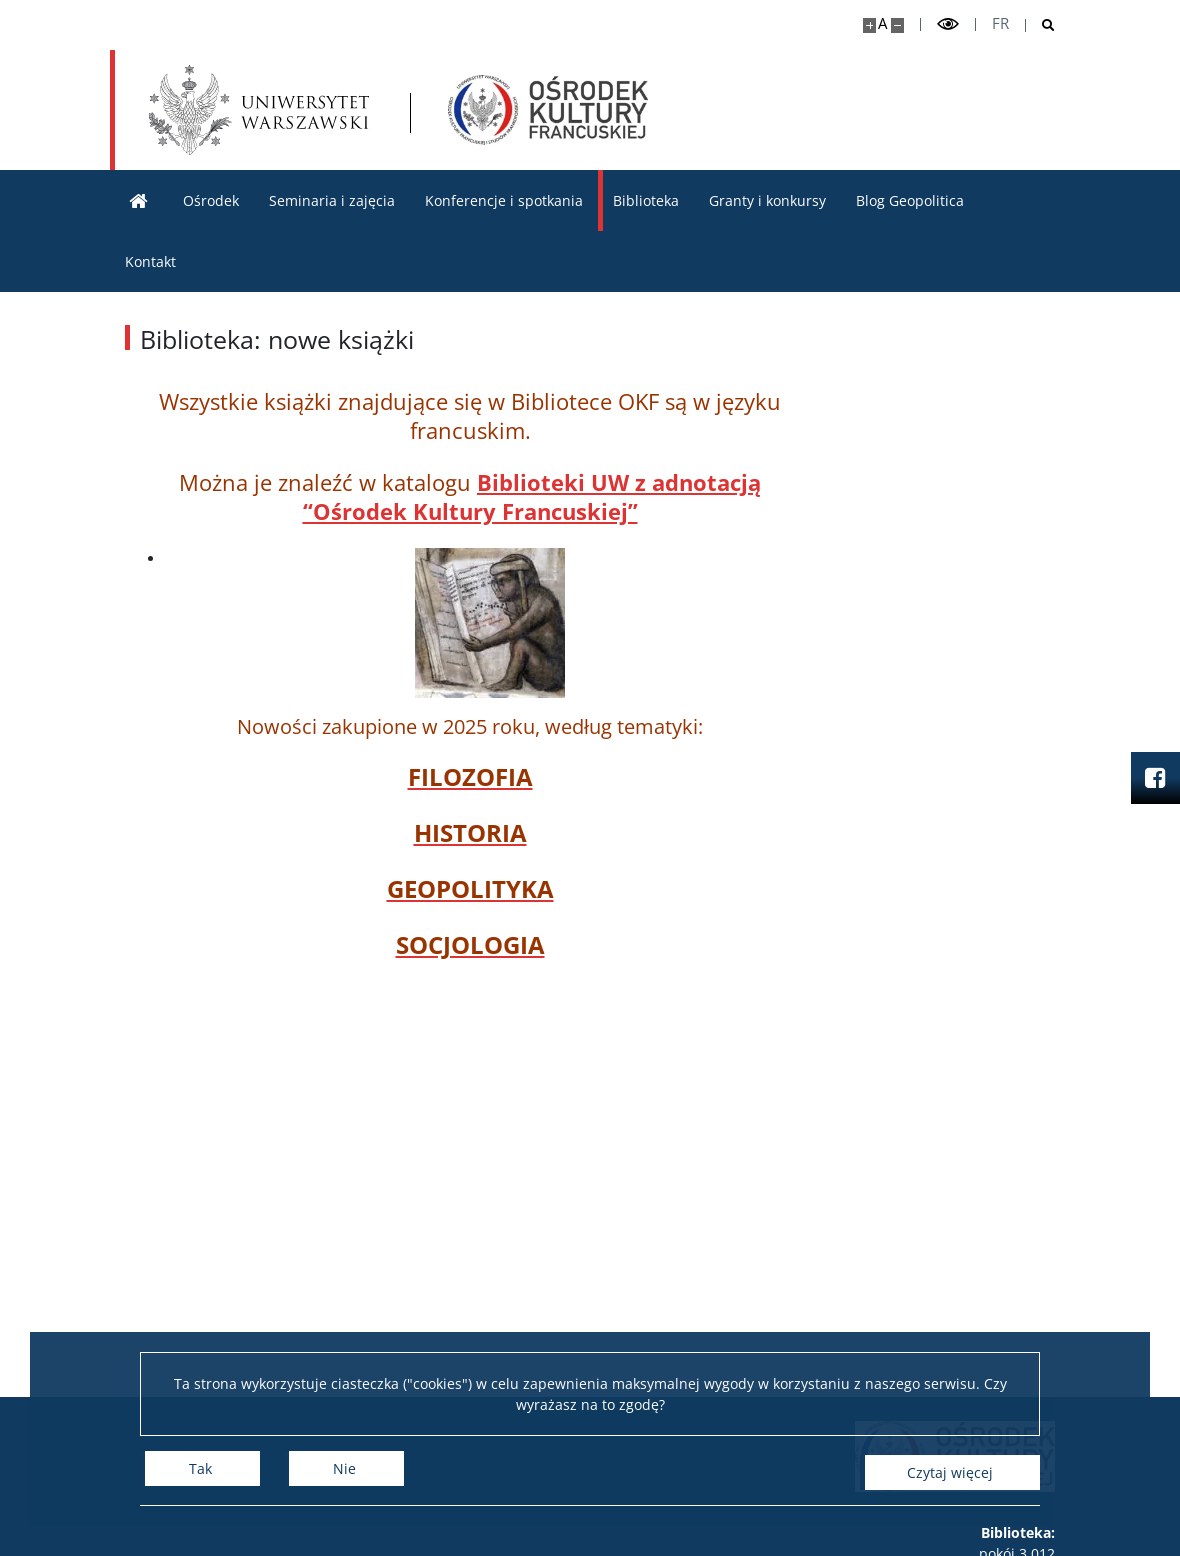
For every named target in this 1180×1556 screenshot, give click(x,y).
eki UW (593, 482)
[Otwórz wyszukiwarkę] (1040, 25)
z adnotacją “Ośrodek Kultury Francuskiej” (532, 496)
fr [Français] (1000, 23)
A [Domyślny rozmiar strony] (882, 23)
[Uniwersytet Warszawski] (260, 110)
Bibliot (514, 482)
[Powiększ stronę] (869, 25)
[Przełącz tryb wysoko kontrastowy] (948, 24)
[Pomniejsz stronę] (897, 25)
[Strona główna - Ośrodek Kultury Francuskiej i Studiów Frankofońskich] (551, 110)
